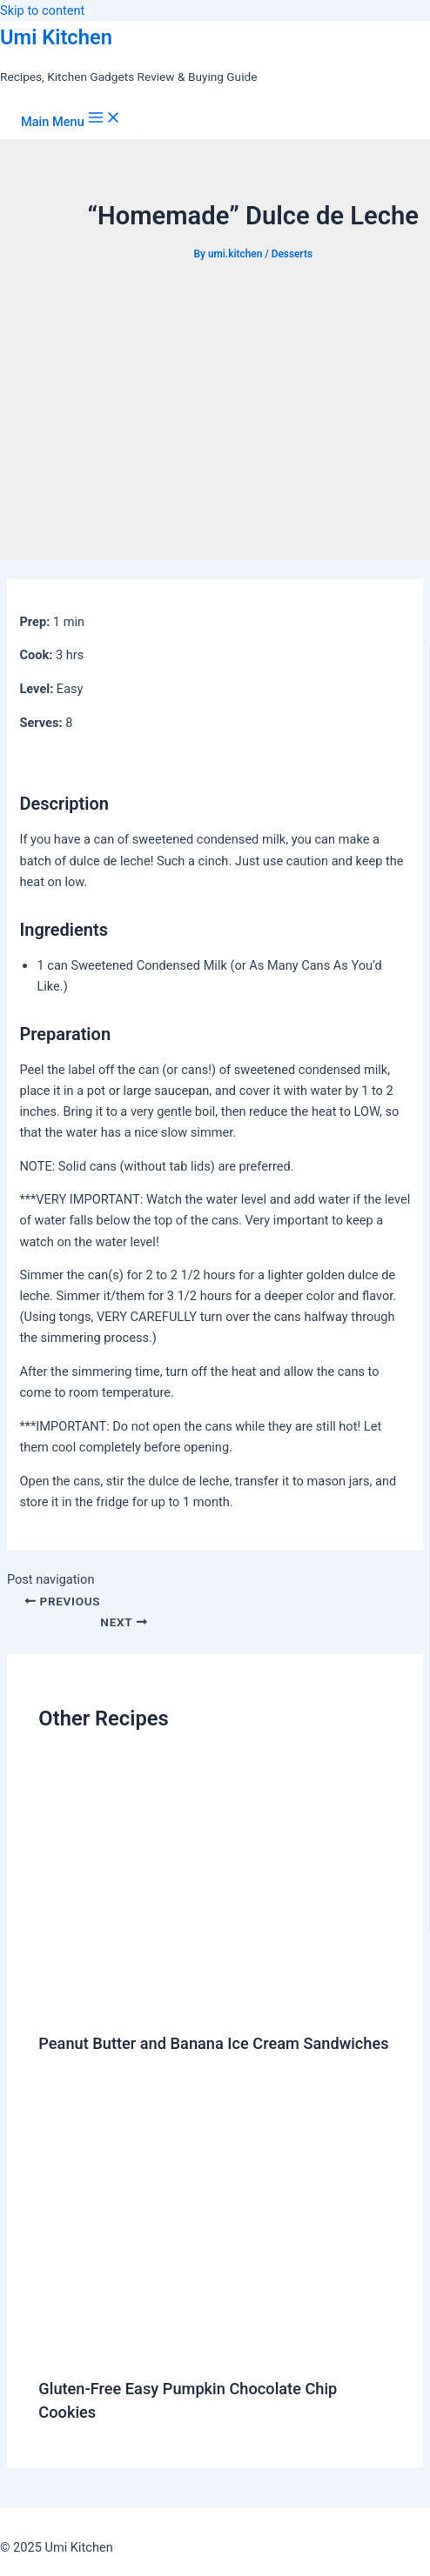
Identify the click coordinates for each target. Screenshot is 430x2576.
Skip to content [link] (42, 10)
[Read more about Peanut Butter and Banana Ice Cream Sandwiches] (216, 2004)
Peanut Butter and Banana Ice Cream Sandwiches (213, 2043)
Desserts (292, 254)
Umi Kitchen (56, 37)
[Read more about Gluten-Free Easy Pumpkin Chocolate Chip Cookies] (216, 2351)
